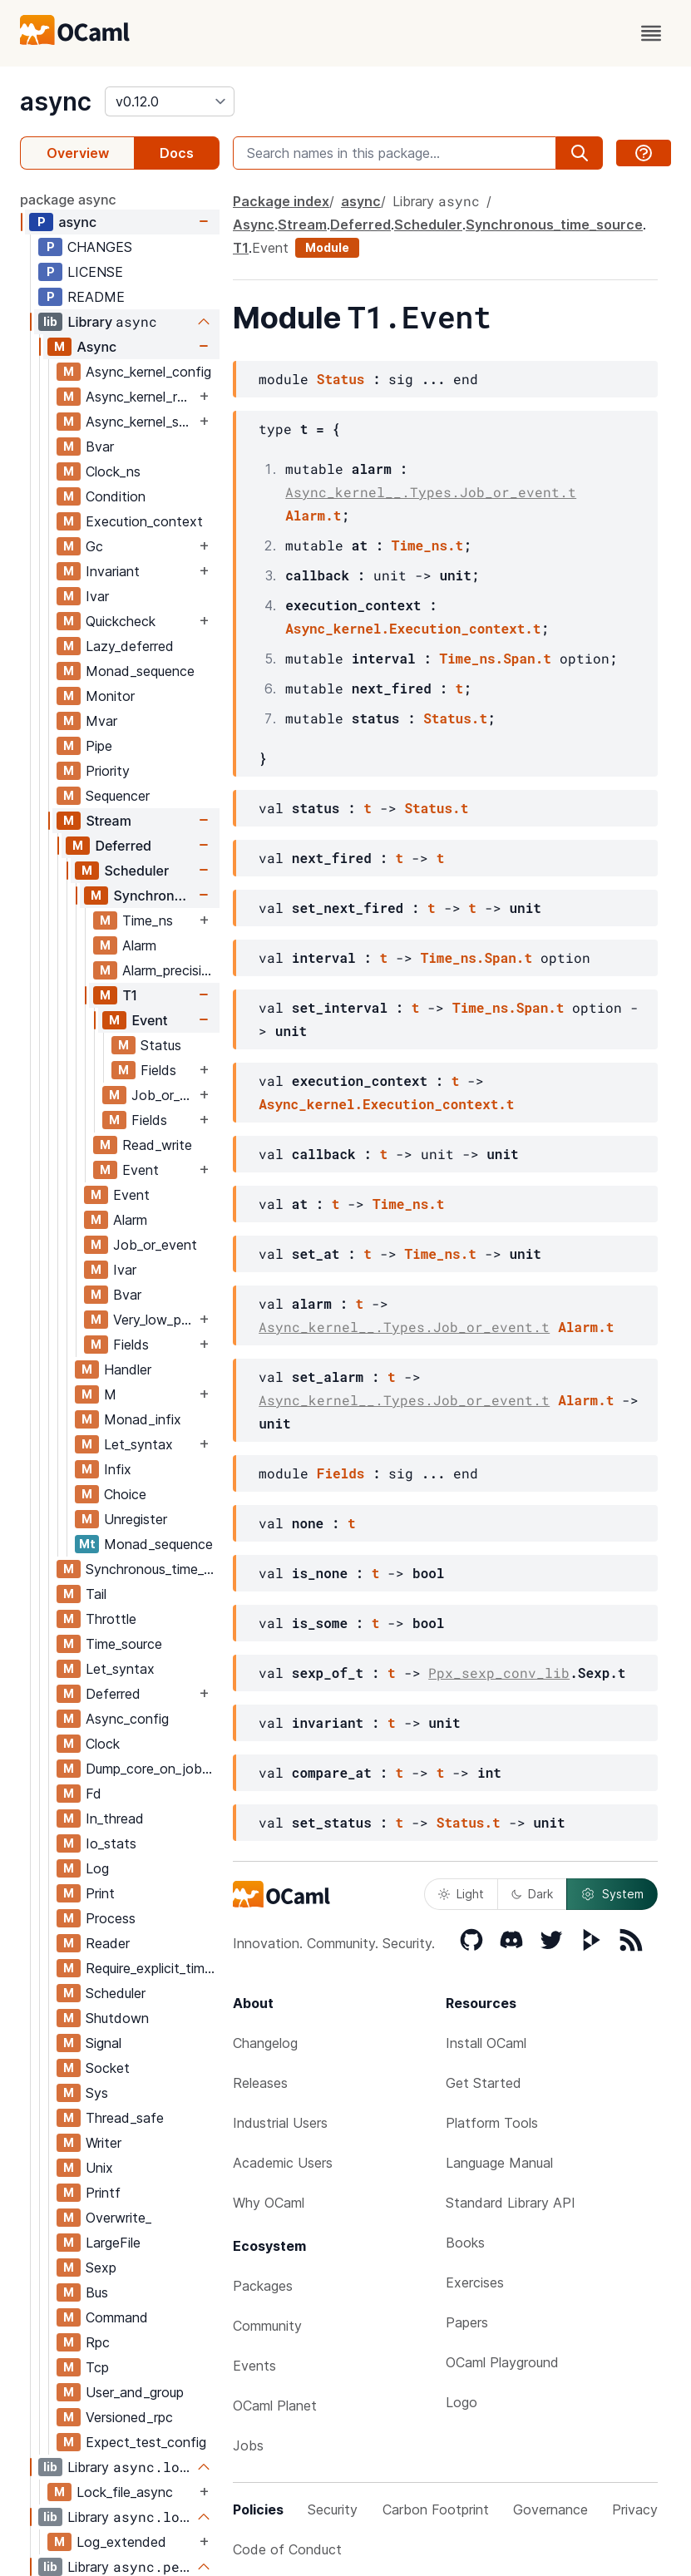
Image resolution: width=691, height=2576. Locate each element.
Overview (78, 153)
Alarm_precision (169, 970)
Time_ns (147, 920)
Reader (108, 1943)
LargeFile (113, 2242)
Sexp (101, 2267)
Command (117, 2317)
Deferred (123, 845)
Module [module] (327, 247)
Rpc (98, 2342)
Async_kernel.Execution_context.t (412, 628)
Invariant (113, 571)
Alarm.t (313, 515)
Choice (125, 1494)
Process (111, 1918)
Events (254, 2365)
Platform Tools (492, 2123)
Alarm (139, 945)
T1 (129, 995)
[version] (169, 101)
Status (161, 1045)
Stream (108, 820)
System (612, 1894)
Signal (103, 2043)
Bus (97, 2292)
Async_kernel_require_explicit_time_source (140, 396)
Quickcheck (120, 621)
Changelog (265, 2043)
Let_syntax (138, 1444)
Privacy (635, 2509)
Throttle (111, 1619)
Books (465, 2242)
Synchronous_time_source (154, 895)
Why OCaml (268, 2202)
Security (333, 2509)
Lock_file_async (125, 2492)
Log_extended (121, 2542)
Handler (127, 1369)
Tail (96, 1594)
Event (149, 1020)
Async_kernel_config (148, 371)
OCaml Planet (275, 2405)
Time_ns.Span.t (494, 658)
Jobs (248, 2445)
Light (461, 1894)
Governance (550, 2509)
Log (97, 1868)
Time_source (124, 1644)
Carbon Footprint (436, 2509)
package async (68, 199)
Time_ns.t (427, 545)
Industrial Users (280, 2123)
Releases (260, 2083)
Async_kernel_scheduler (140, 421)
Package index (281, 201)
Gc (94, 546)
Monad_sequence (140, 671)
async (55, 101)
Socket (108, 2068)
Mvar (101, 721)
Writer (103, 2142)
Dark (532, 1894)
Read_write (157, 1145)
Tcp (97, 2367)
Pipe (99, 746)
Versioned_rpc (129, 2417)
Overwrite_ (118, 2217)
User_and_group (135, 2392)
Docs (177, 153)
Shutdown (117, 2018)
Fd (93, 1793)
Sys (97, 2093)
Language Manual (499, 2162)
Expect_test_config (146, 2442)
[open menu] (651, 33)
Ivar (97, 596)
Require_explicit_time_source (152, 1968)
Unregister (135, 1519)
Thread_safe (125, 2118)
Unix (99, 2167)
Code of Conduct (287, 2549)
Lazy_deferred (130, 646)
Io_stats (111, 1843)
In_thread (115, 1818)
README (96, 297)
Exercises (475, 2282)
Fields (158, 1070)
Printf (103, 2192)
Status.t (455, 718)
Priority (108, 770)
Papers (467, 2322)
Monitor (110, 696)
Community (267, 2325)
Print (100, 1893)
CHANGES (99, 247)
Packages (263, 2285)
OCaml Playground (502, 2362)
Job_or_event (163, 1095)
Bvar (100, 446)
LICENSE (95, 272)
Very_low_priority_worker (154, 1319)
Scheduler (136, 870)
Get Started (483, 2083)
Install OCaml (486, 2043)
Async (96, 346)
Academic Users (283, 2162)
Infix (117, 1469)
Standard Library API (510, 2202)
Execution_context (144, 521)
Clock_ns (113, 471)
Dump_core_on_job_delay (152, 1768)
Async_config (127, 1718)
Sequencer (118, 795)
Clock (103, 1743)
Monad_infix (142, 1419)
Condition (116, 496)
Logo (461, 2402)
